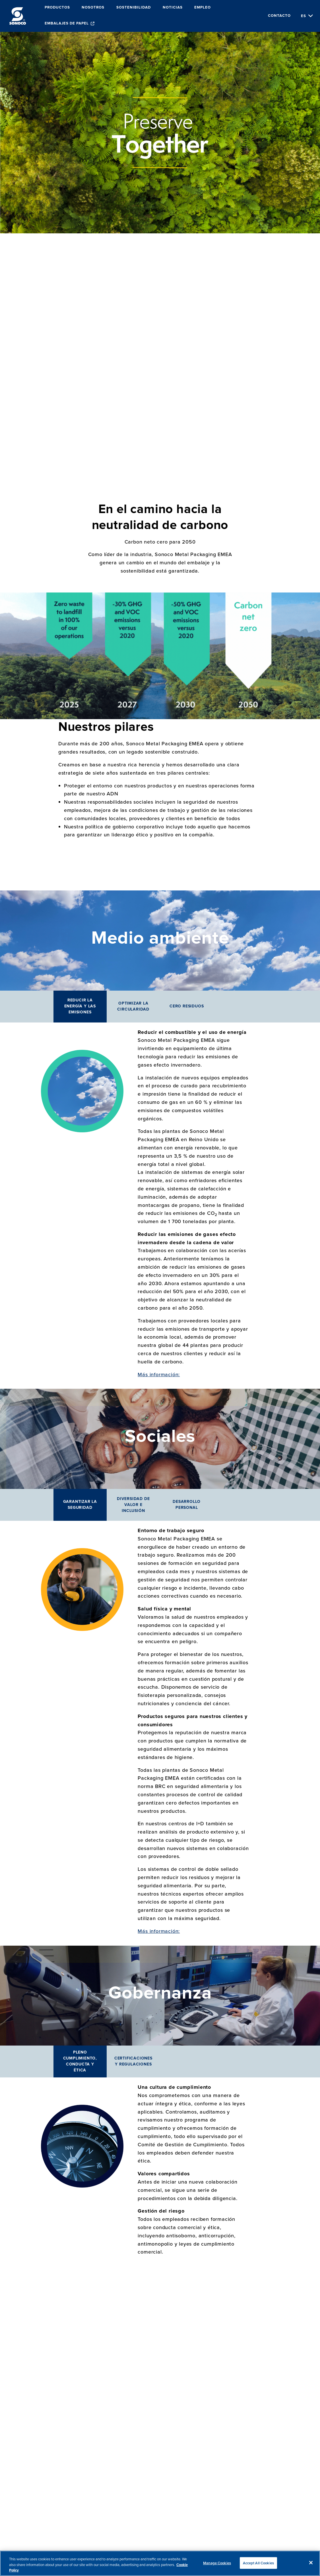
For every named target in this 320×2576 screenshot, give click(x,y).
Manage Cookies (217, 2562)
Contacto (279, 16)
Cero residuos (187, 1006)
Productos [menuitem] (57, 7)
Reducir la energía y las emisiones (80, 1006)
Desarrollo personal (187, 1505)
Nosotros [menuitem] (93, 7)
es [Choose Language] (303, 15)
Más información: (159, 1374)
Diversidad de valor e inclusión (133, 1505)
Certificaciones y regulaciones (133, 2061)
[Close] (311, 2562)
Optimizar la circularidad (133, 1006)
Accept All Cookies (258, 2562)
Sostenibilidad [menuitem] (133, 7)
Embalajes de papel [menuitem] (67, 23)
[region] (160, 2563)
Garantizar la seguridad (80, 1505)
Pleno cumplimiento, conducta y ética (80, 2061)
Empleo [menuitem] (202, 7)
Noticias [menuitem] (173, 7)
